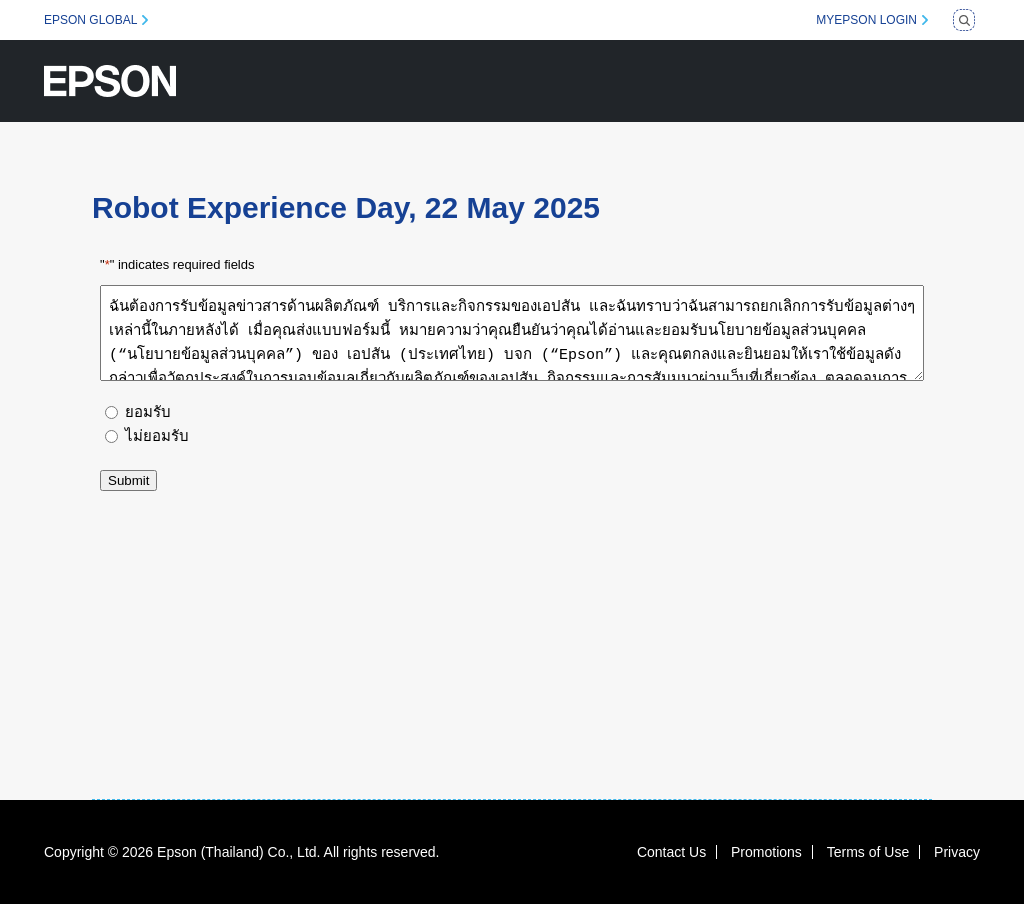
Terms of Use (868, 852)
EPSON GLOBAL (90, 20)
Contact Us (671, 852)
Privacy (957, 852)
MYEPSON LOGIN (866, 20)
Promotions (766, 852)
